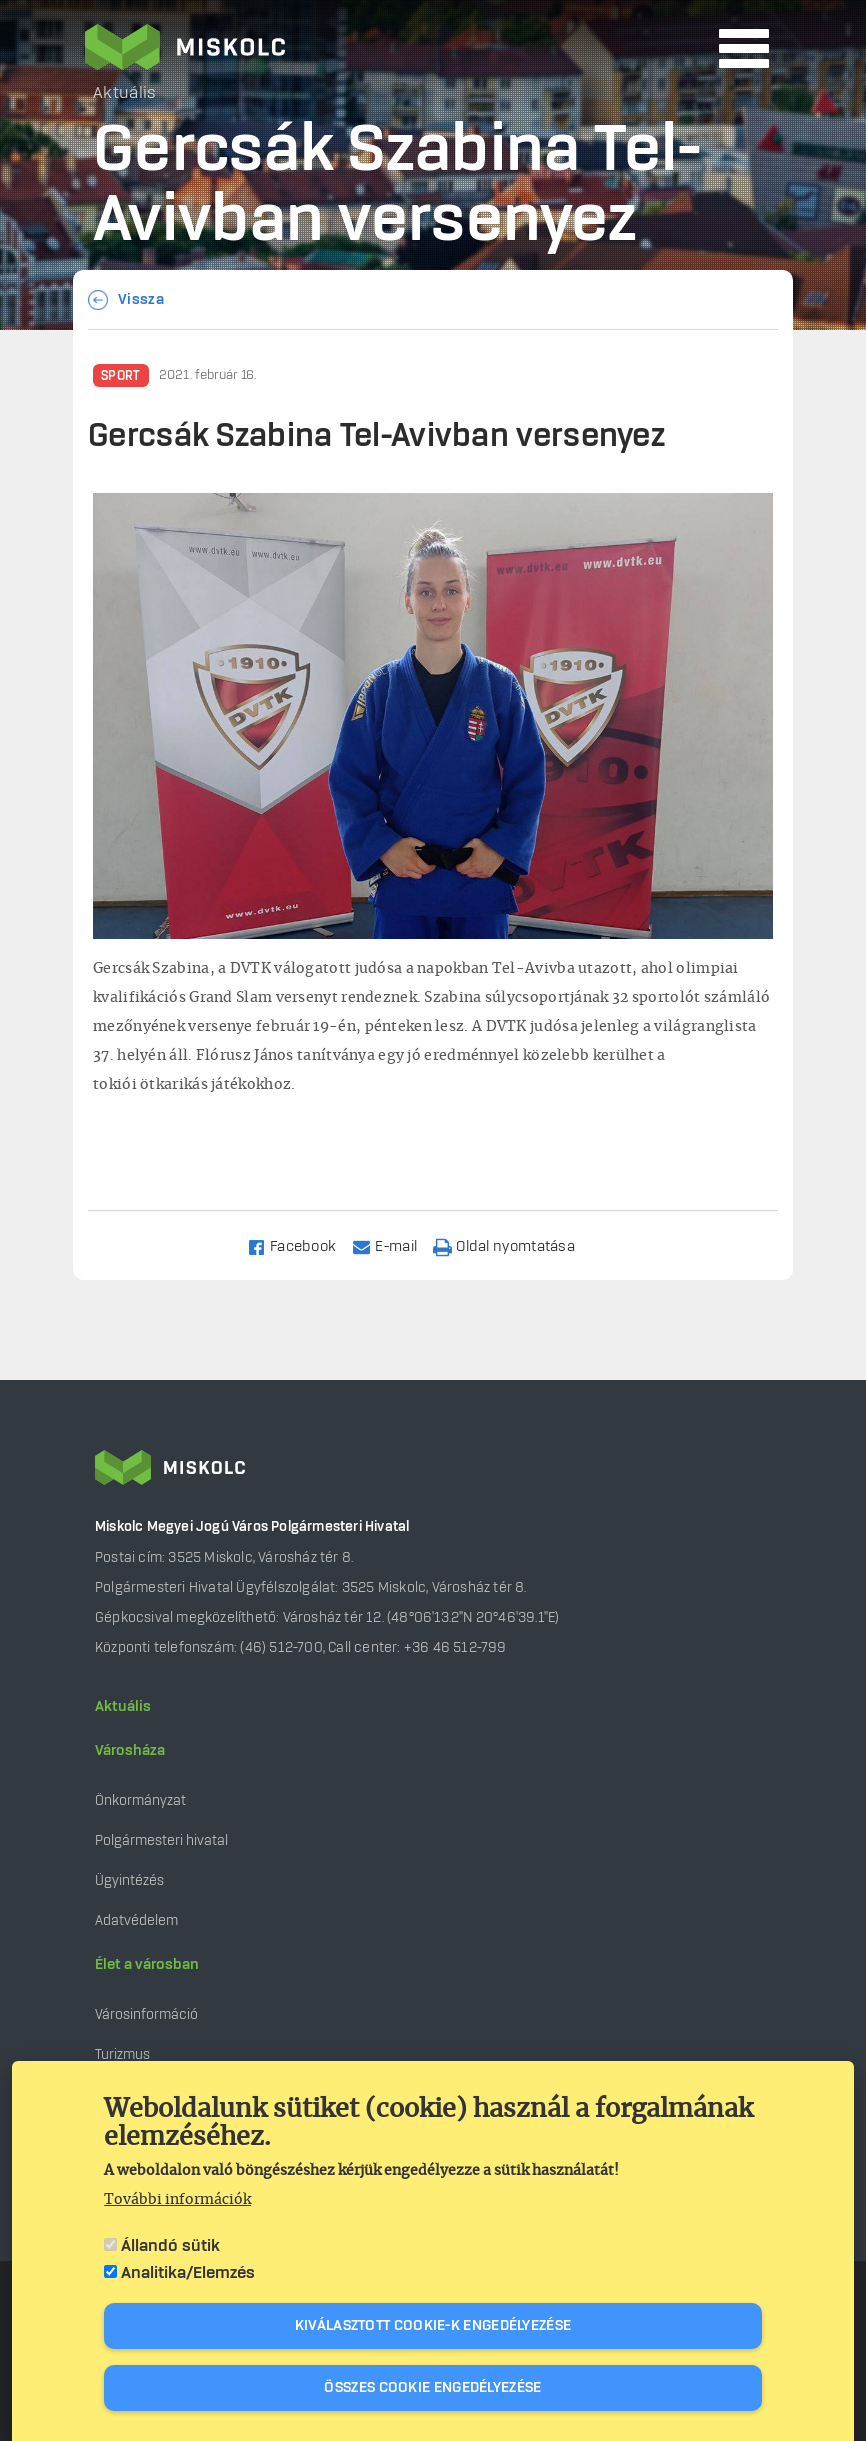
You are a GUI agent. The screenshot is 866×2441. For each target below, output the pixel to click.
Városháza (130, 1751)
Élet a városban (147, 1965)
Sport (121, 376)
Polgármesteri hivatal (161, 1840)
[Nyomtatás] (513, 1245)
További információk (177, 2200)
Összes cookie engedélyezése (432, 2388)
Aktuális (123, 1707)
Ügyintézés (129, 1880)
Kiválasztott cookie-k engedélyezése (433, 2326)
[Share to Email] (393, 1245)
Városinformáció (146, 2014)
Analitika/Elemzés (188, 2273)
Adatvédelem (136, 1920)
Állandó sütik (170, 2246)
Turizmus (122, 2054)
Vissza (141, 300)
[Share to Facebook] (300, 1245)
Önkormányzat (140, 1800)
